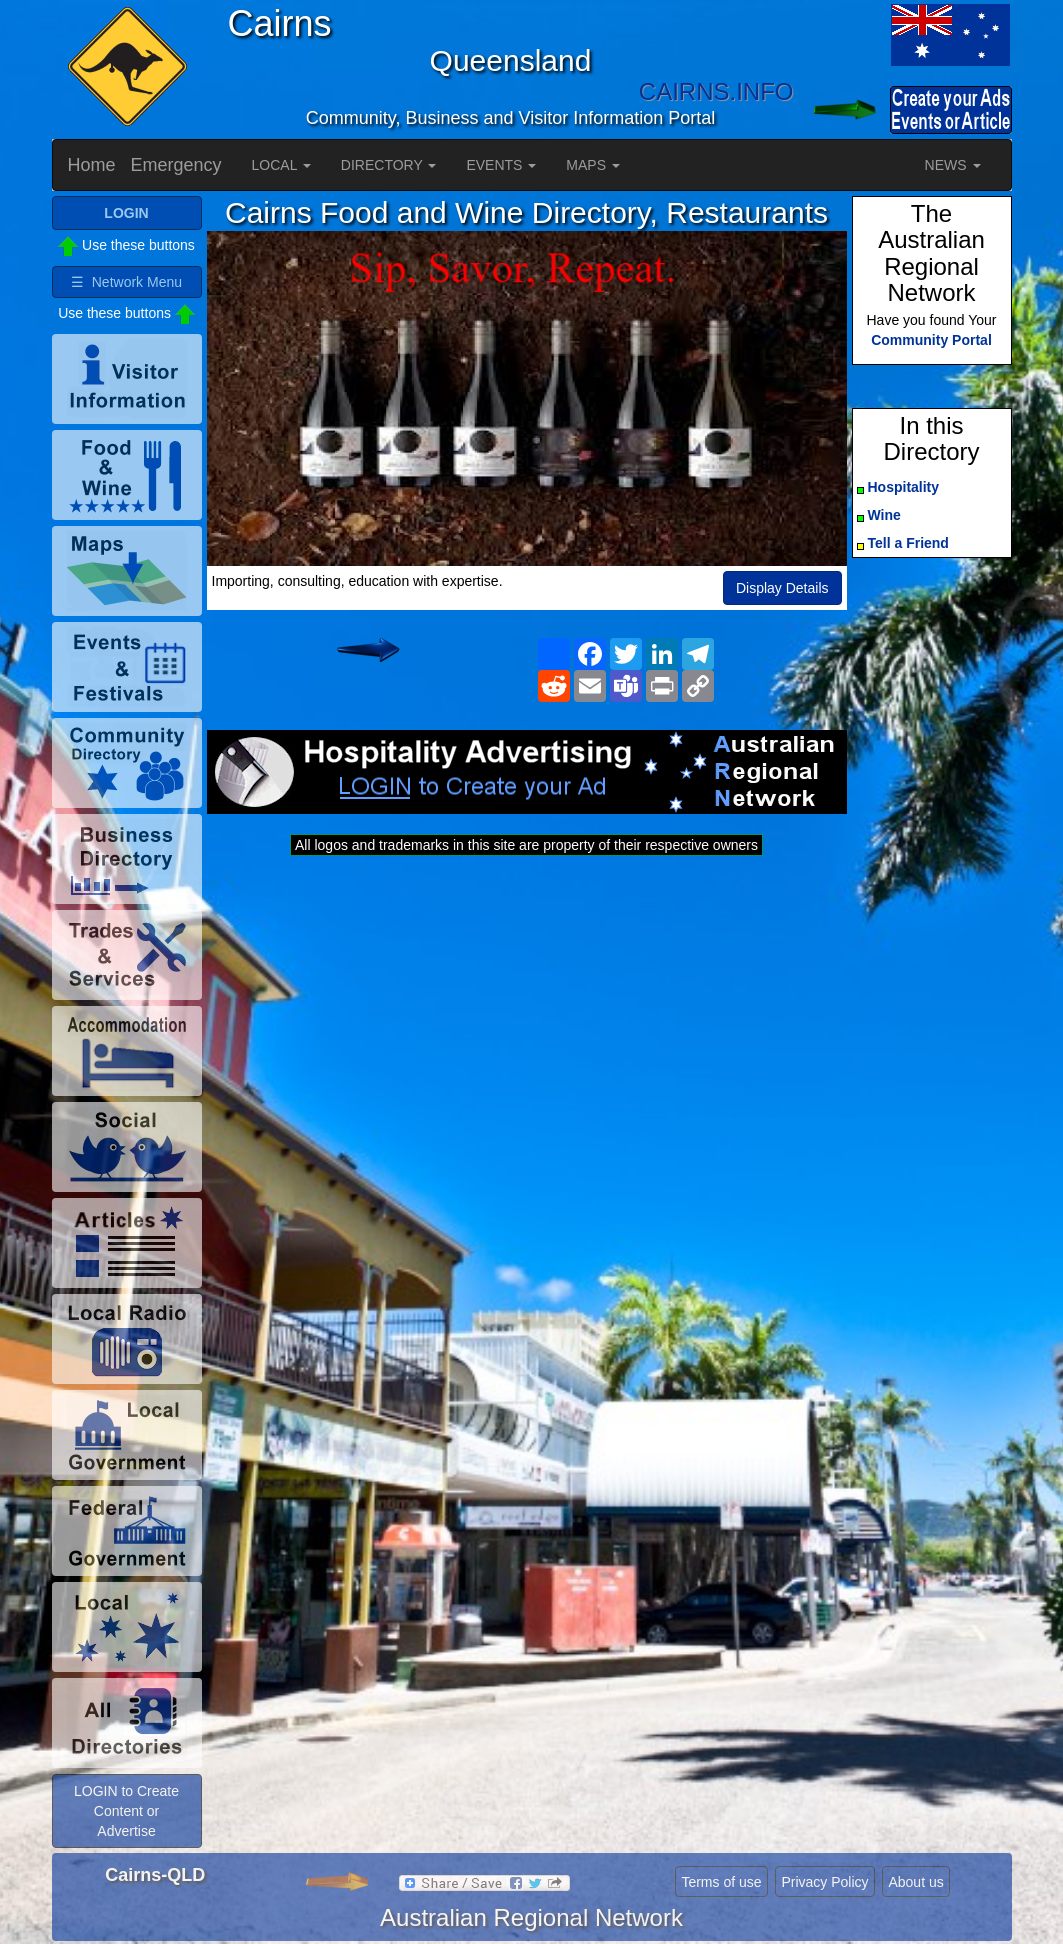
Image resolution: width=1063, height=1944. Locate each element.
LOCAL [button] (281, 165)
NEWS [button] (953, 165)
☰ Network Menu (126, 282)
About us (915, 1882)
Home (92, 165)
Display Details (782, 588)
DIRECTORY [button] (389, 165)
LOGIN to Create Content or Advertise (126, 1811)
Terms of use (721, 1882)
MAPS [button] (593, 165)
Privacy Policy (824, 1882)
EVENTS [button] (501, 165)
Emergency (176, 165)
